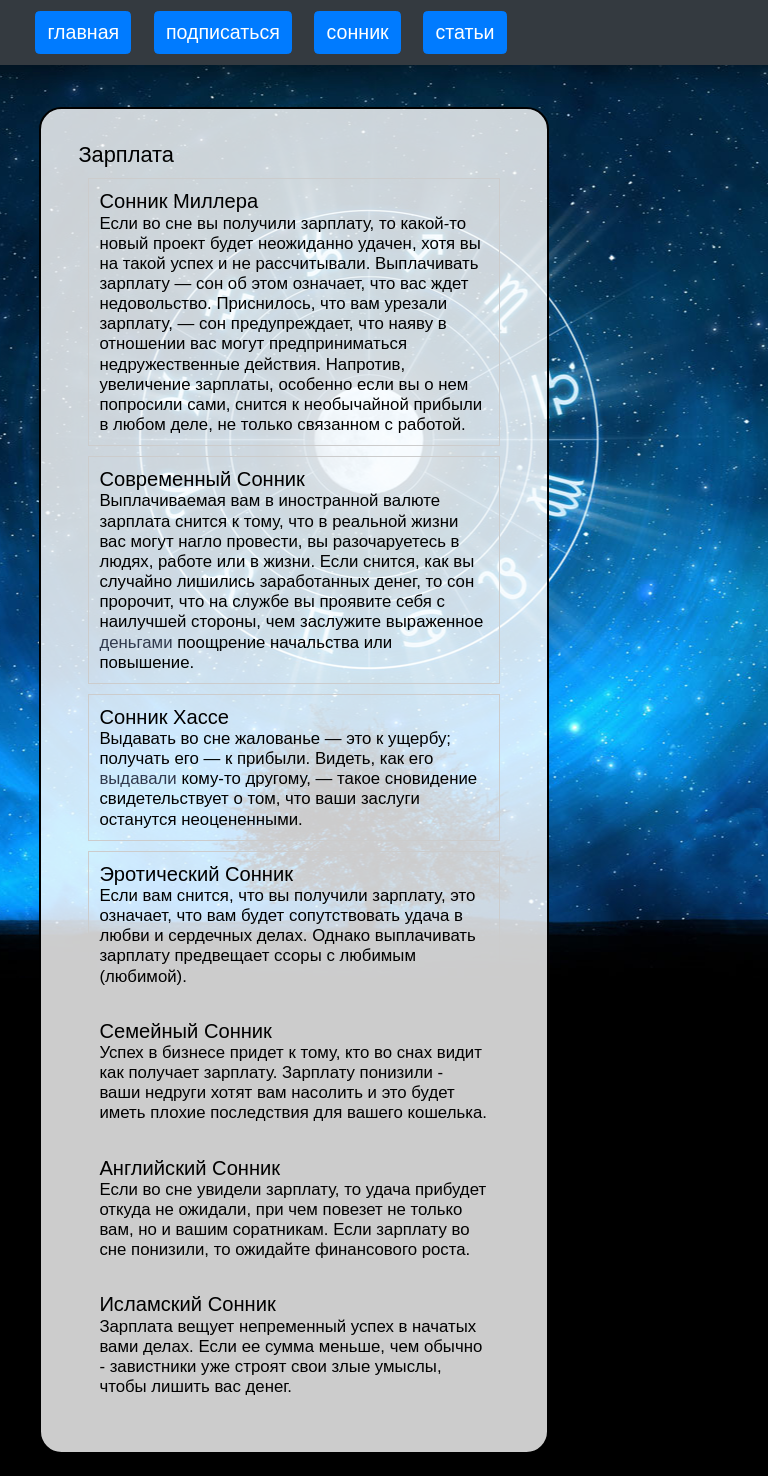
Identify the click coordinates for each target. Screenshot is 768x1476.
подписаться (223, 32)
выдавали (137, 778)
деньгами (135, 642)
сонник (358, 32)
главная (83, 32)
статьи (464, 32)
